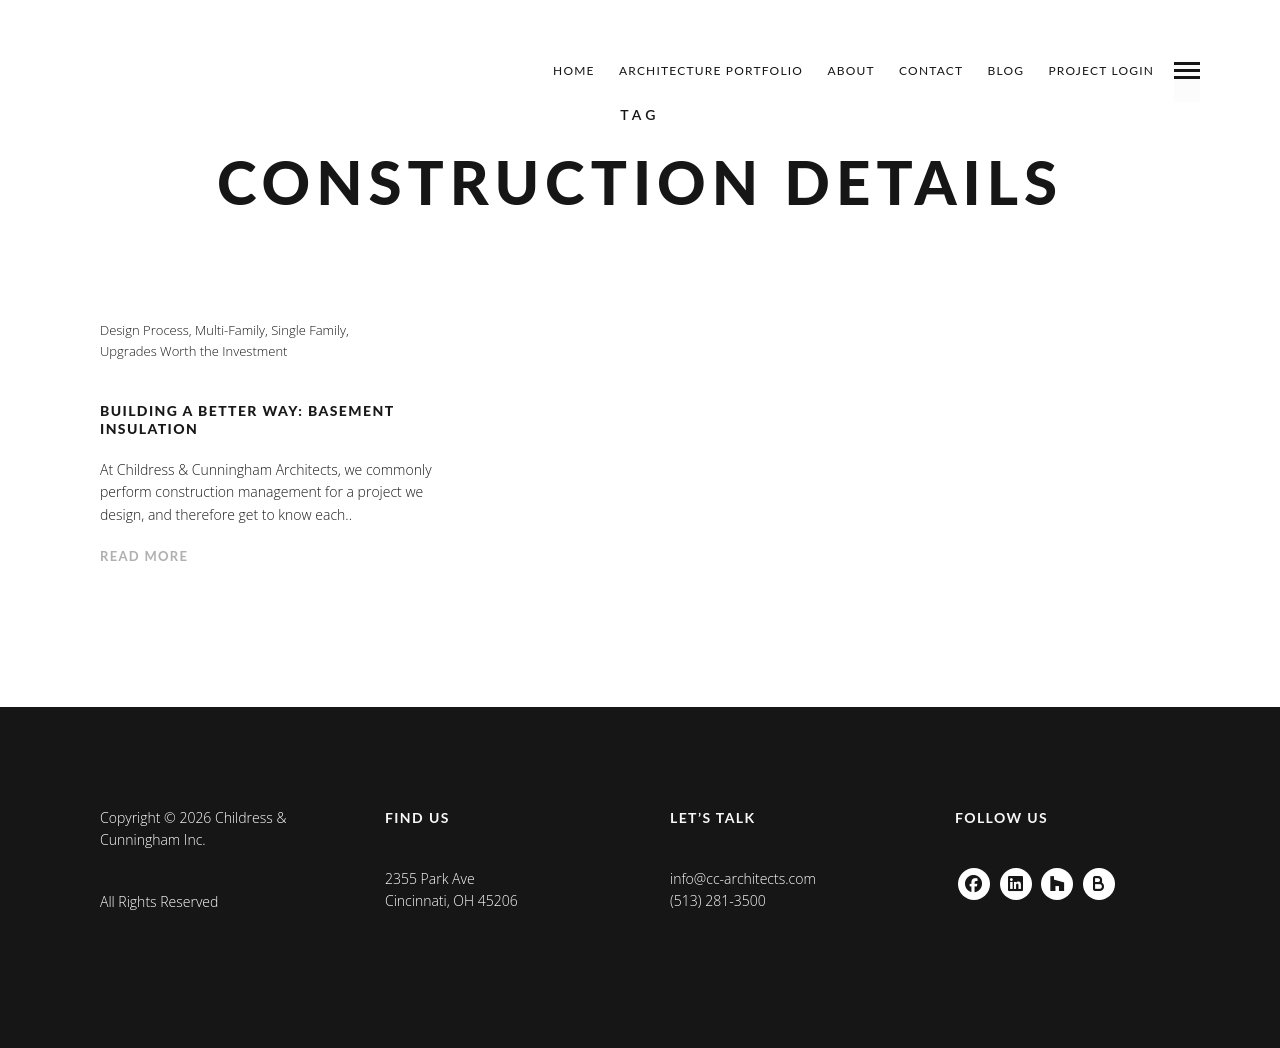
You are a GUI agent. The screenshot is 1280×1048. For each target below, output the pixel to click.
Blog (1006, 70)
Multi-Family (230, 330)
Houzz (1057, 878)
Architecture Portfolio (711, 70)
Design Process (144, 330)
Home (574, 70)
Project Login (1101, 70)
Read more (144, 556)
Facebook (974, 878)
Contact (931, 70)
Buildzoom (1099, 878)
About (850, 70)
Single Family (308, 330)
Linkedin (1016, 878)
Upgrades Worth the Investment (193, 351)
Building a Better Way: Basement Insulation (247, 420)
